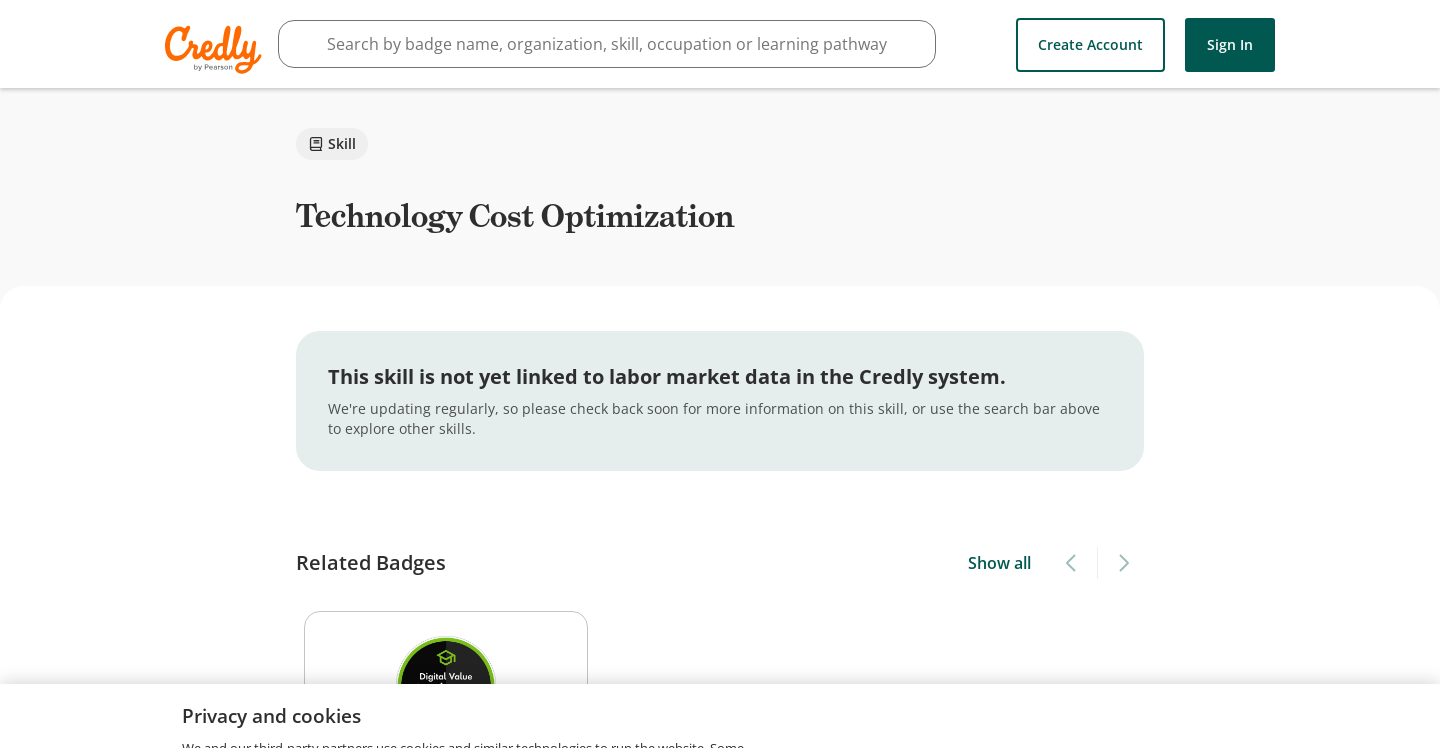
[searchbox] (607, 44)
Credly (216, 49)
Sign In (1230, 44)
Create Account (1090, 44)
